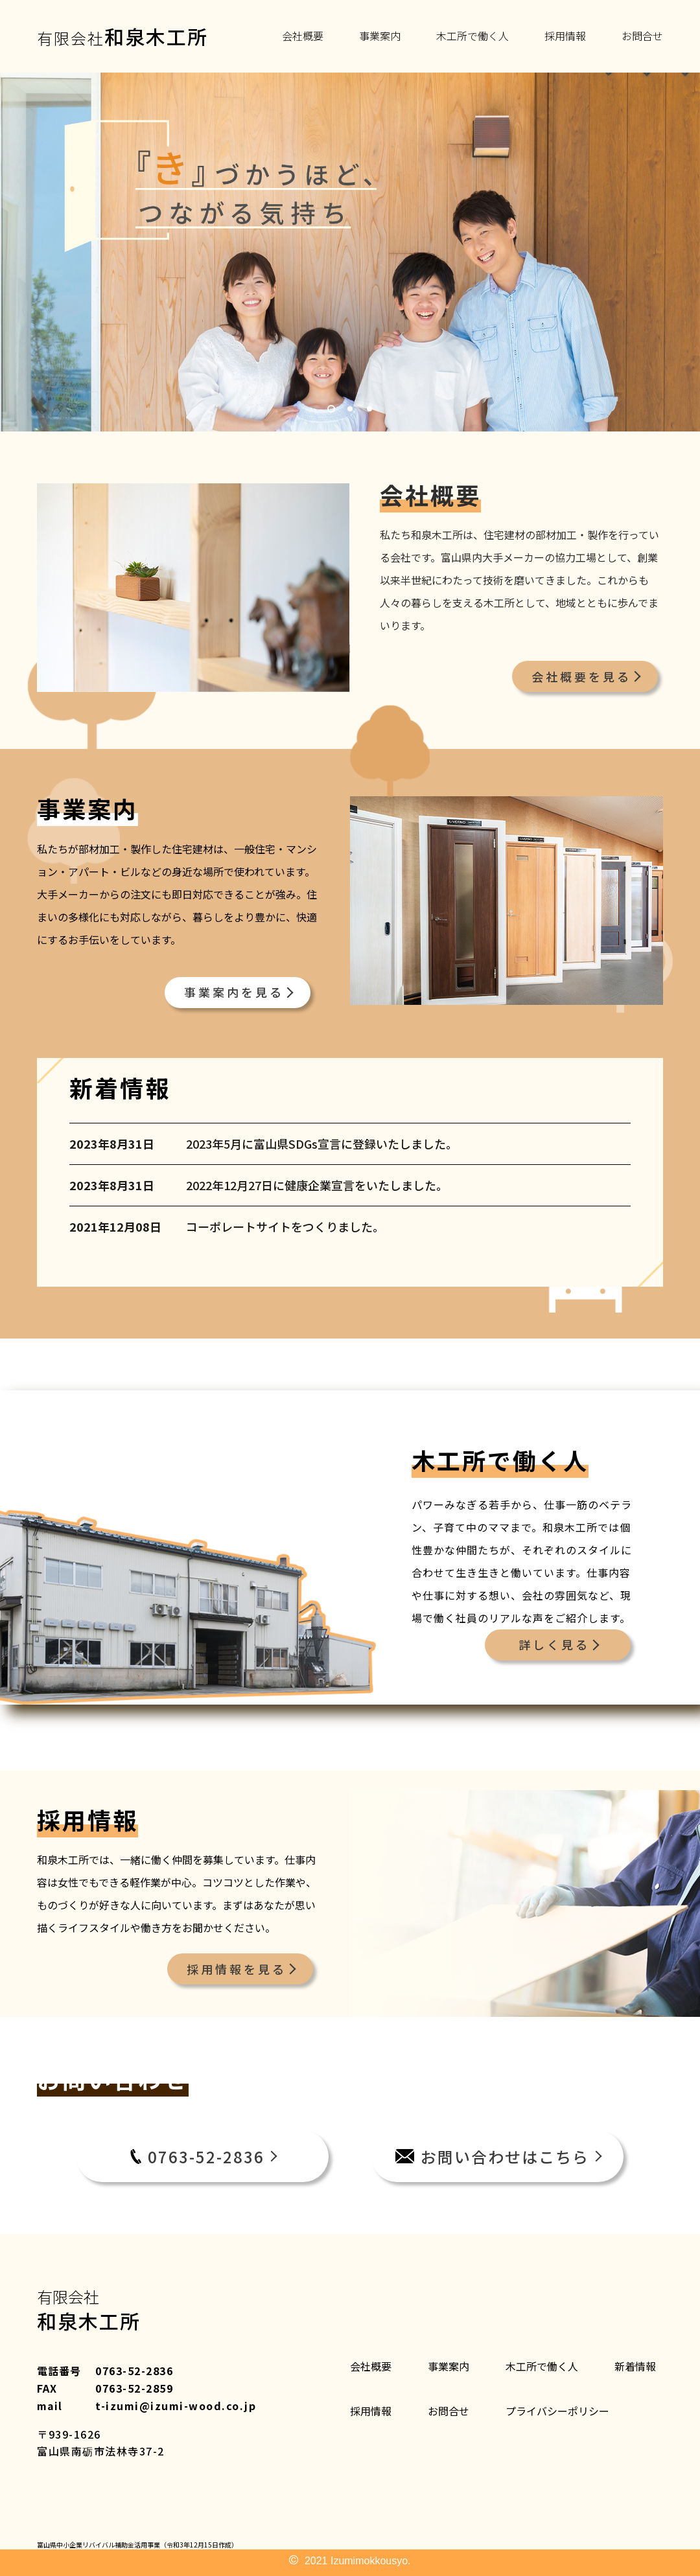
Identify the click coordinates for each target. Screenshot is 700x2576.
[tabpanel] (350, 252)
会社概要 (302, 35)
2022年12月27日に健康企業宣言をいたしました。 (317, 1185)
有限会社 (122, 36)
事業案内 (380, 35)
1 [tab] (330, 409)
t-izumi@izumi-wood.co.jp (175, 2405)
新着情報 (635, 2366)
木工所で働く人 (472, 35)
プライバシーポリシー (557, 2411)
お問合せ (642, 35)
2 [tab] (350, 409)
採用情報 (565, 35)
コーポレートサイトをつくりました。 (285, 1227)
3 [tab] (369, 409)
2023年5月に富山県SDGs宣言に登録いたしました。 (322, 1144)
